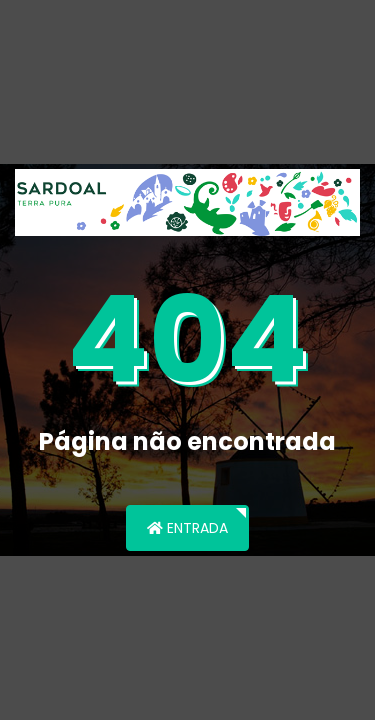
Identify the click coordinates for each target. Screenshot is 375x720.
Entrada (187, 528)
